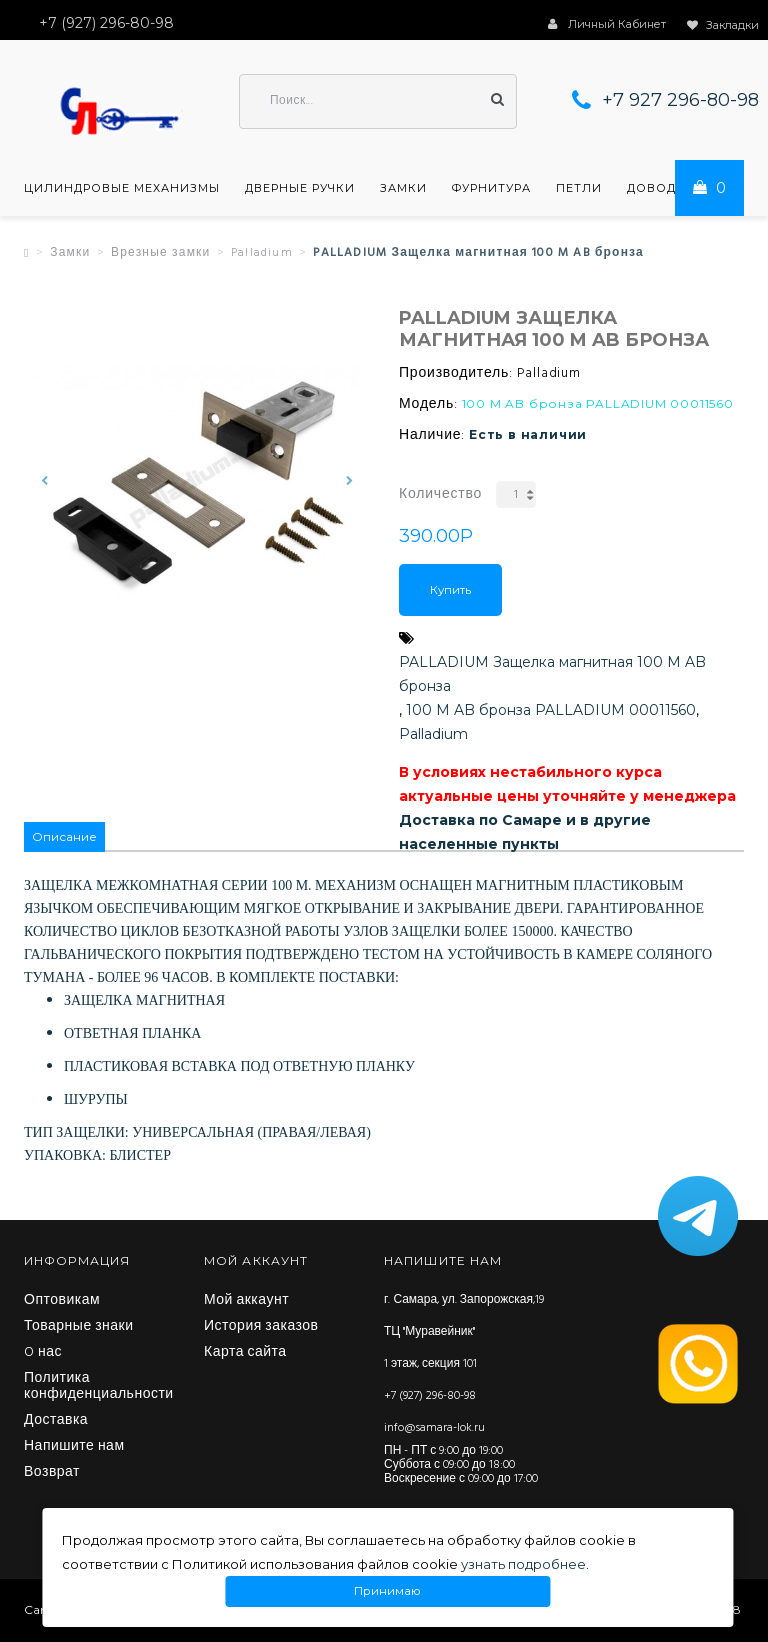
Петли (579, 188)
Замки (403, 188)
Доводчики (670, 188)
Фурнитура (491, 188)
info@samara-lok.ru (434, 1428)
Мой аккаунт (246, 1301)
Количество (440, 494)
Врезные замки (161, 253)
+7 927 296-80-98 (680, 100)
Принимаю (388, 1591)
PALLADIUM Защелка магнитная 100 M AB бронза (552, 674)
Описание (64, 836)
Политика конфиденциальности (99, 1387)
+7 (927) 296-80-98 (430, 1396)
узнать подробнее (523, 1564)
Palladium (262, 253)
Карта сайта (245, 1353)
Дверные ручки (300, 188)
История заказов (261, 1327)
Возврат (52, 1473)
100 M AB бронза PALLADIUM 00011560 (551, 710)
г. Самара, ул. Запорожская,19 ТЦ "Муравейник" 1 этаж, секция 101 (464, 1332)
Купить (450, 590)
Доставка (56, 1421)
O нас (43, 1353)
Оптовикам (62, 1301)
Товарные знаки (79, 1327)
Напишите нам (74, 1447)
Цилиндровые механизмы (122, 188)
